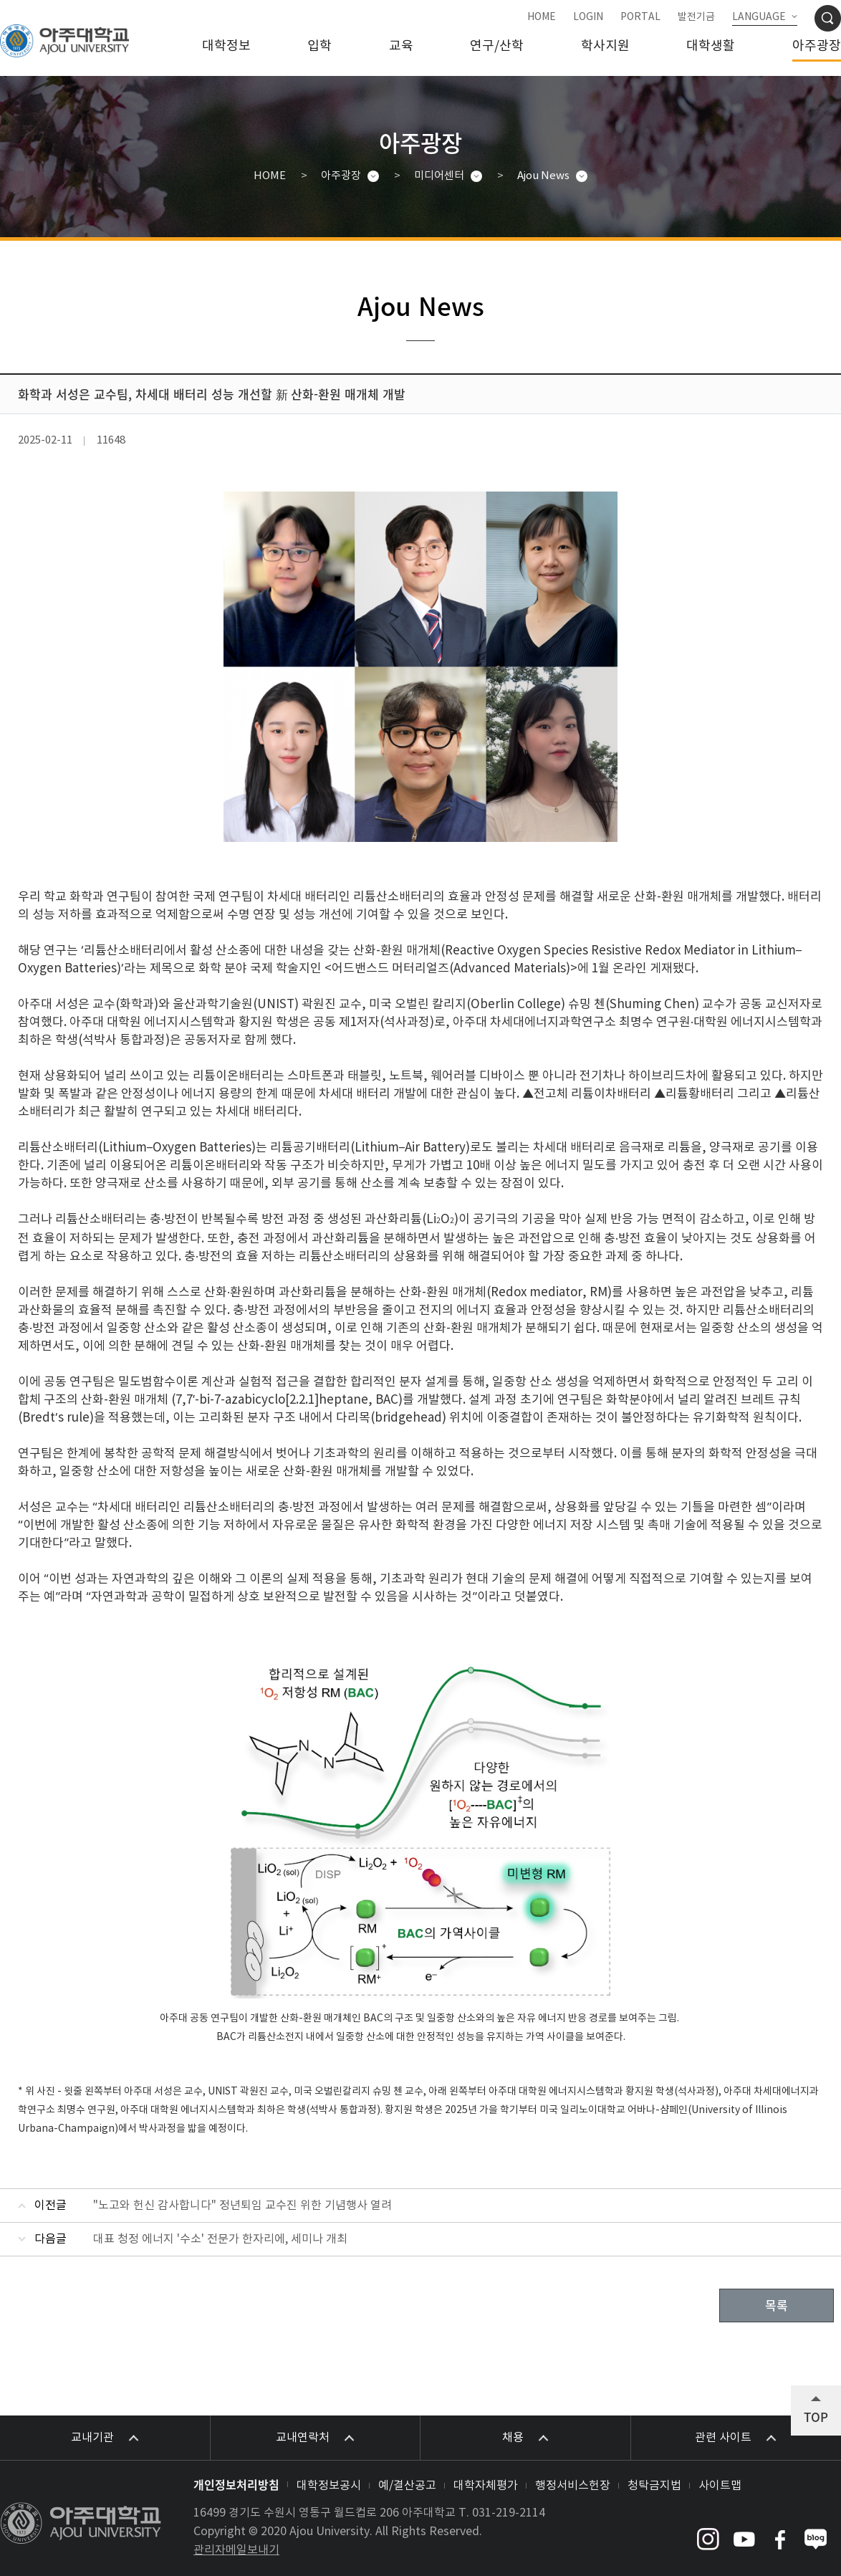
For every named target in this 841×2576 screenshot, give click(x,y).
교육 (401, 46)
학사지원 (605, 46)
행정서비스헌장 (572, 2485)
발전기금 (696, 17)
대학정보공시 (329, 2485)
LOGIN (588, 17)
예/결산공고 (407, 2485)
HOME (541, 17)
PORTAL (640, 17)
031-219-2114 (508, 2512)
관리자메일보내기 (236, 2550)
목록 (776, 2305)
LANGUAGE (759, 17)
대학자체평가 (485, 2485)
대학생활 (710, 46)
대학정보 (226, 46)
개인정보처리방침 (236, 2484)
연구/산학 (497, 46)
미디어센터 (439, 176)
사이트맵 (719, 2485)
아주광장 (816, 46)
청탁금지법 (654, 2485)
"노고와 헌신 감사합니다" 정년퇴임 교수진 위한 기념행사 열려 (242, 2205)
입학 (319, 46)
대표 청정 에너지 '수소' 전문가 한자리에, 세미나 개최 (220, 2239)
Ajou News (543, 176)
